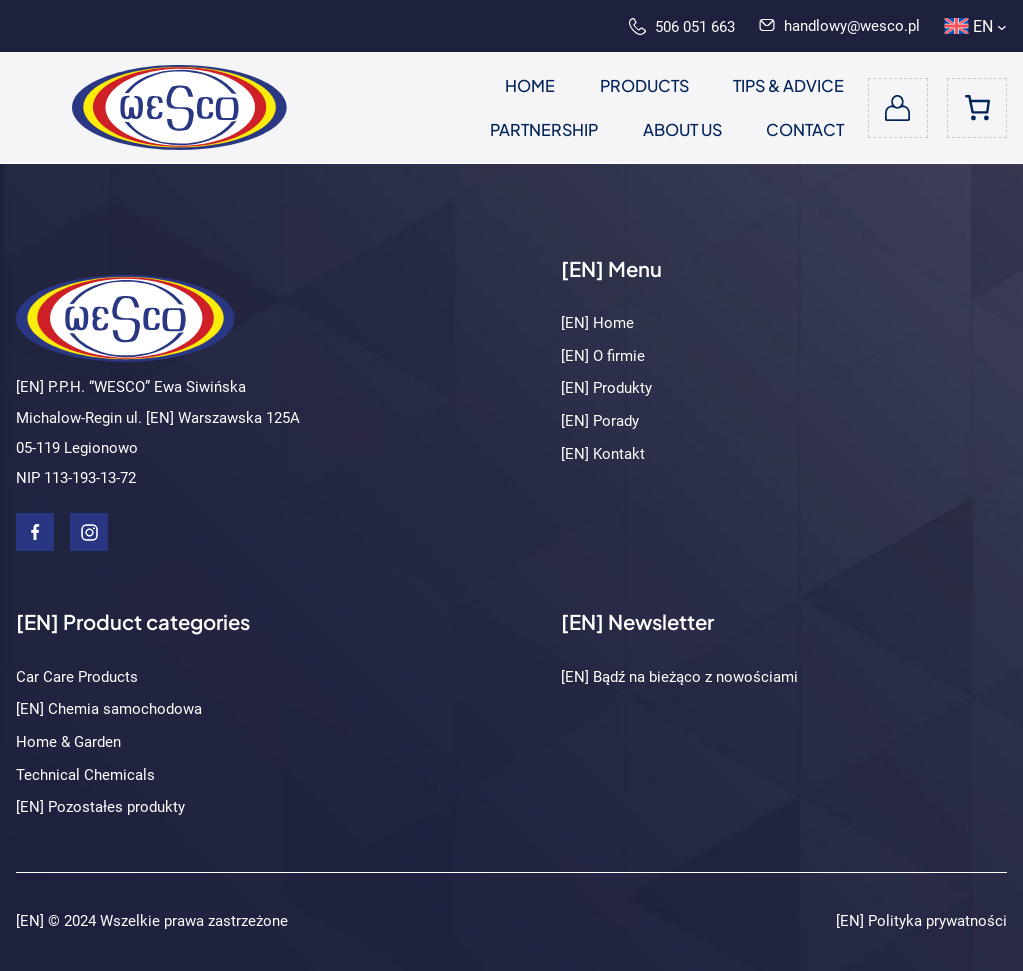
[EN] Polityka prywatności (921, 921)
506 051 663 (682, 27)
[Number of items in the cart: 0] (977, 108)
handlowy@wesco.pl (839, 26)
